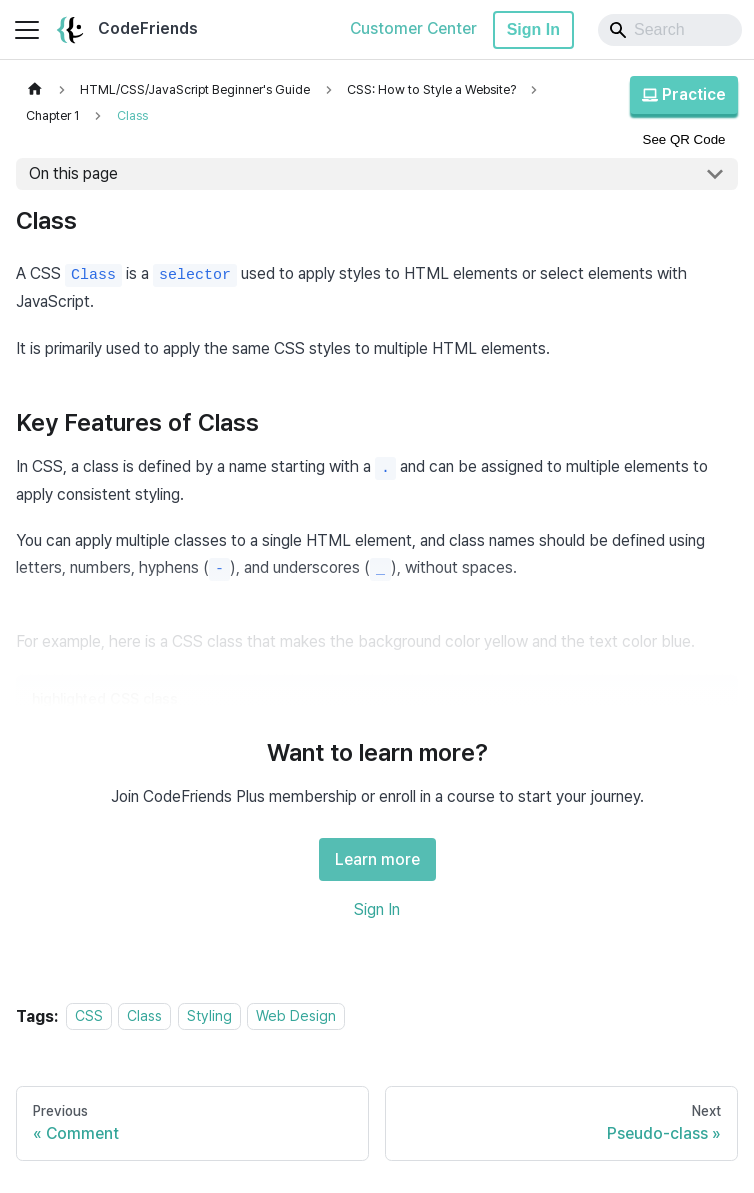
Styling (209, 1016)
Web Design (296, 1016)
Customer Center (413, 28)
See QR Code (684, 139)
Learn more (377, 859)
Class (144, 1016)
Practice (684, 94)
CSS (89, 1016)
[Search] (670, 30)
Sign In (533, 29)
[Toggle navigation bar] (27, 30)
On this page (73, 173)
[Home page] (35, 89)
